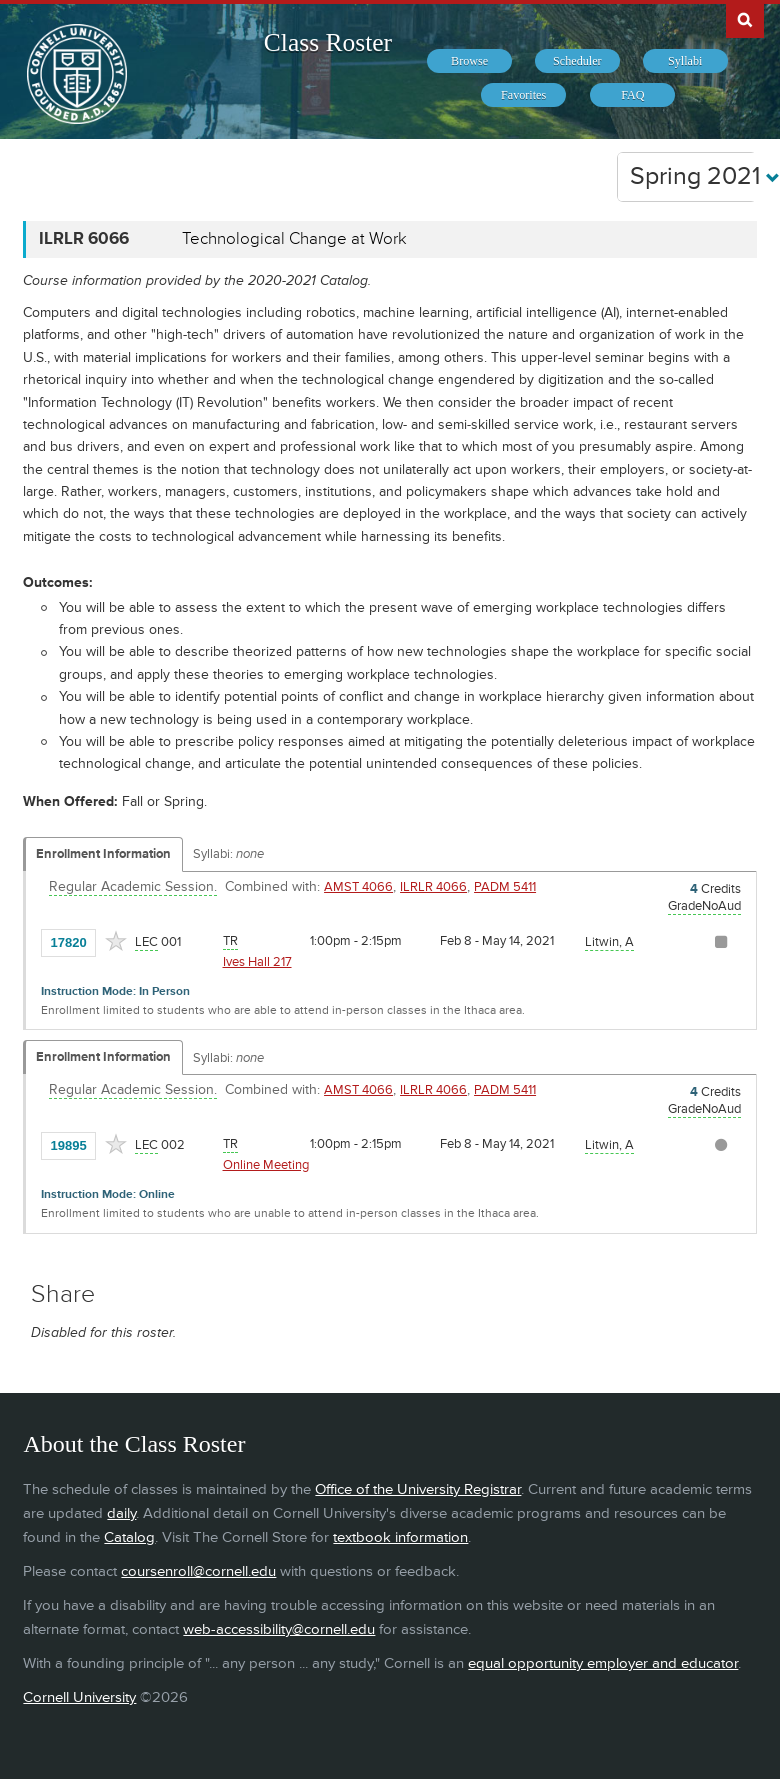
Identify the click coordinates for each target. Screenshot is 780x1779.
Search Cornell (745, 19)
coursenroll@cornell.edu (198, 1571)
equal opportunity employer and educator (603, 1663)
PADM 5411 (505, 887)
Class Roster (328, 42)
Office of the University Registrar (418, 1489)
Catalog (129, 1537)
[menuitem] (469, 61)
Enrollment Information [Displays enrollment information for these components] (103, 854)
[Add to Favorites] (116, 941)
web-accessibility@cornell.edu (279, 1629)
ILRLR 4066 (433, 887)
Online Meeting (266, 1165)
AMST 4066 (358, 887)
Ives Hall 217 (257, 962)
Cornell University (79, 1697)
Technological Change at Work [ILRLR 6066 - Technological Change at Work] (294, 239)
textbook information (400, 1537)
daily (121, 1513)
